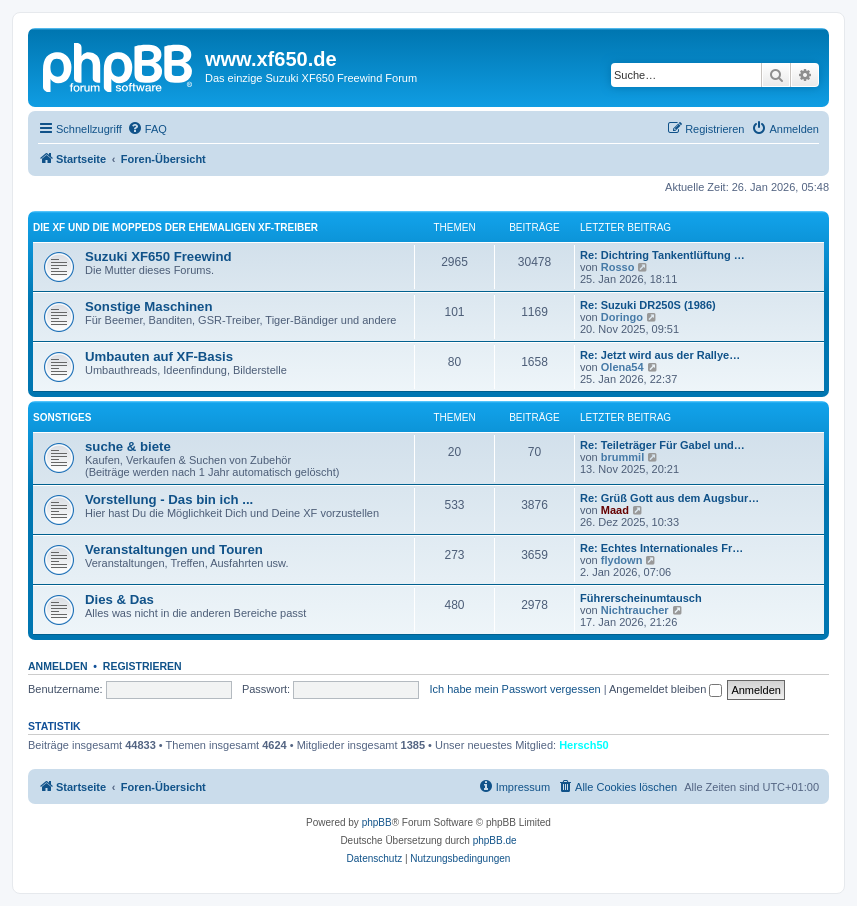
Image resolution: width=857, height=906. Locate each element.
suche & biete (128, 446)
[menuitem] (147, 129)
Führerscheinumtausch (641, 598)
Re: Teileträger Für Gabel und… (662, 445)
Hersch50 (584, 745)
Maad (615, 510)
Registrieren (142, 666)
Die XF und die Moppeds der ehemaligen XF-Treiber (175, 227)
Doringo (622, 317)
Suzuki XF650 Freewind (158, 256)
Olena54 (622, 367)
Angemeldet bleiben (665, 689)
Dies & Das (119, 599)
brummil (622, 457)
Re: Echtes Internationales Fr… (661, 548)
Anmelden (58, 666)
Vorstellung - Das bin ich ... (169, 499)
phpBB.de (495, 840)
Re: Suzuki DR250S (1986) (648, 305)
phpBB (377, 822)
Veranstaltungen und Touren (174, 549)
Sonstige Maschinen (149, 306)
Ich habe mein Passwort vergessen (514, 689)
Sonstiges (62, 417)
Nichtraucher (635, 610)
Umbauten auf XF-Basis (159, 356)
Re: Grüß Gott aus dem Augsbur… (669, 498)
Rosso (618, 267)
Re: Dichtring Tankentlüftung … (662, 255)
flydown (622, 560)
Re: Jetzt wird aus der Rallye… (660, 355)
